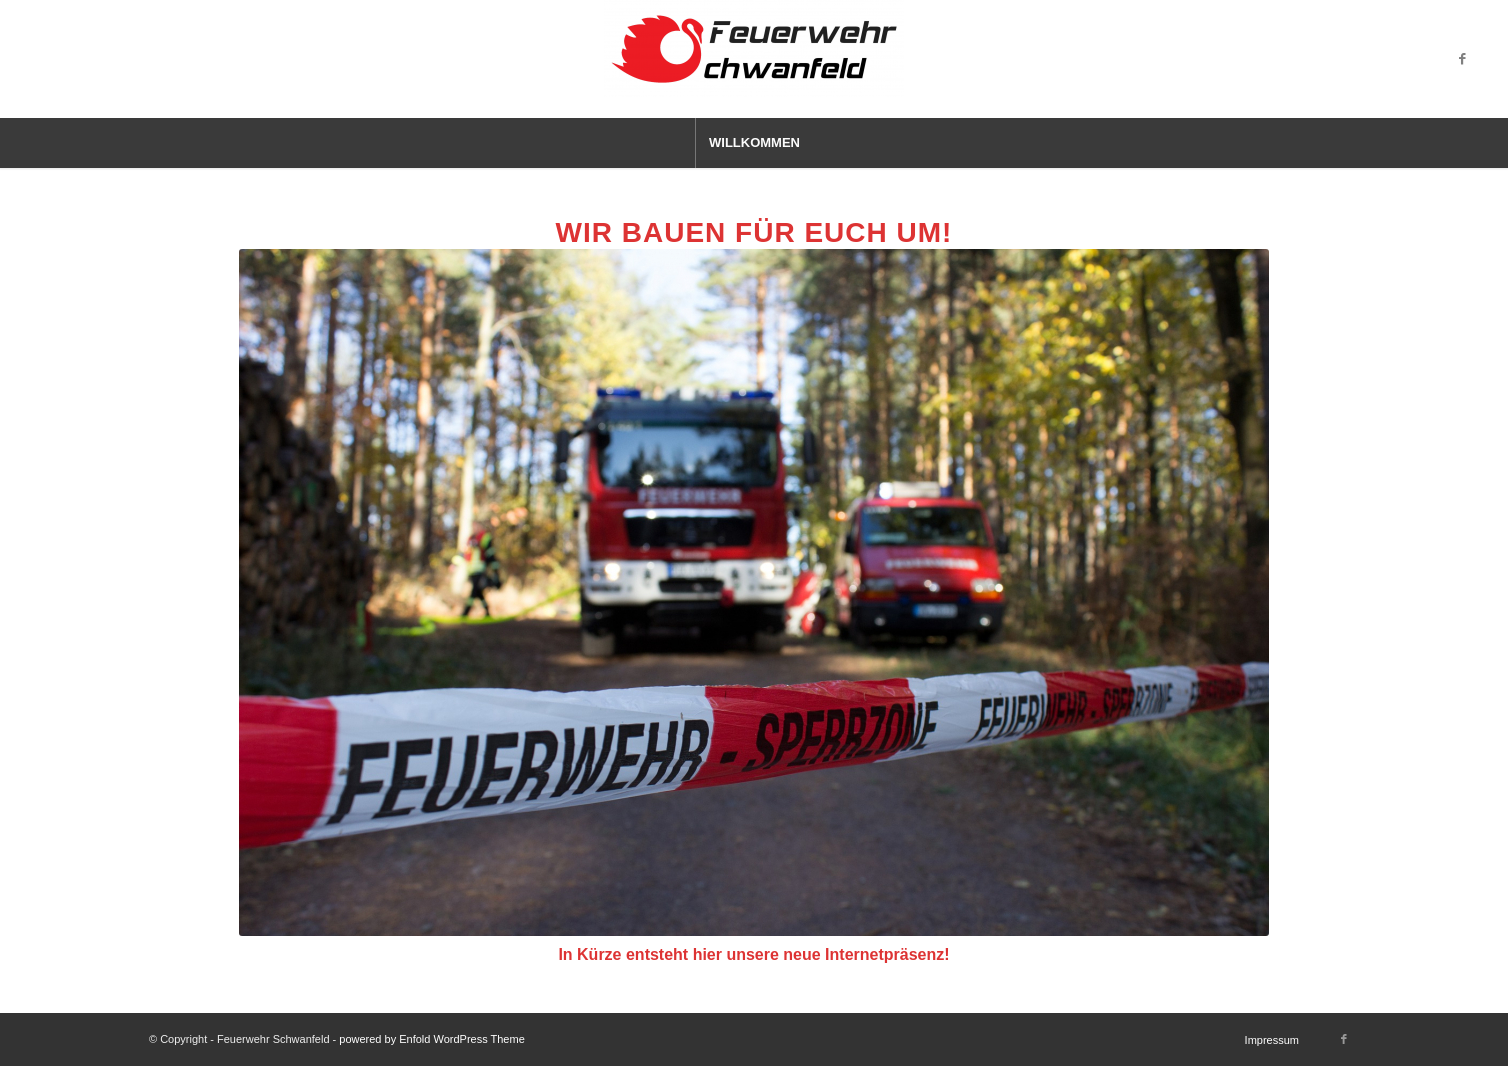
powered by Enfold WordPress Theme (431, 1039)
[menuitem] (754, 143)
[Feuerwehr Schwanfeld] (754, 59)
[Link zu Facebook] (1463, 59)
